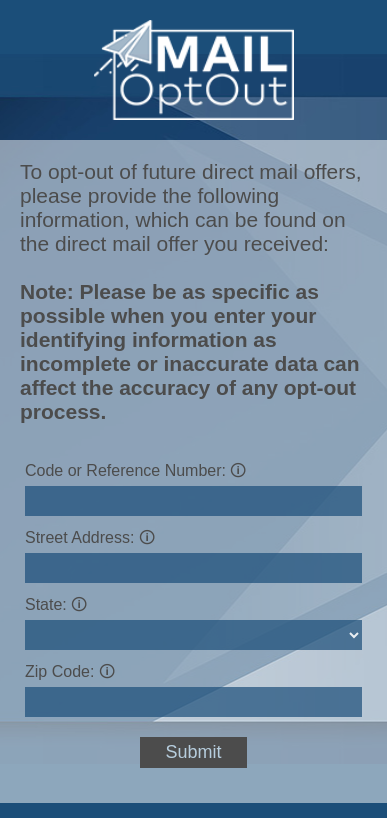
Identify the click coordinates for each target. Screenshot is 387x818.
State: (56, 604)
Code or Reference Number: (135, 470)
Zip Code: (70, 671)
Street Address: (90, 537)
